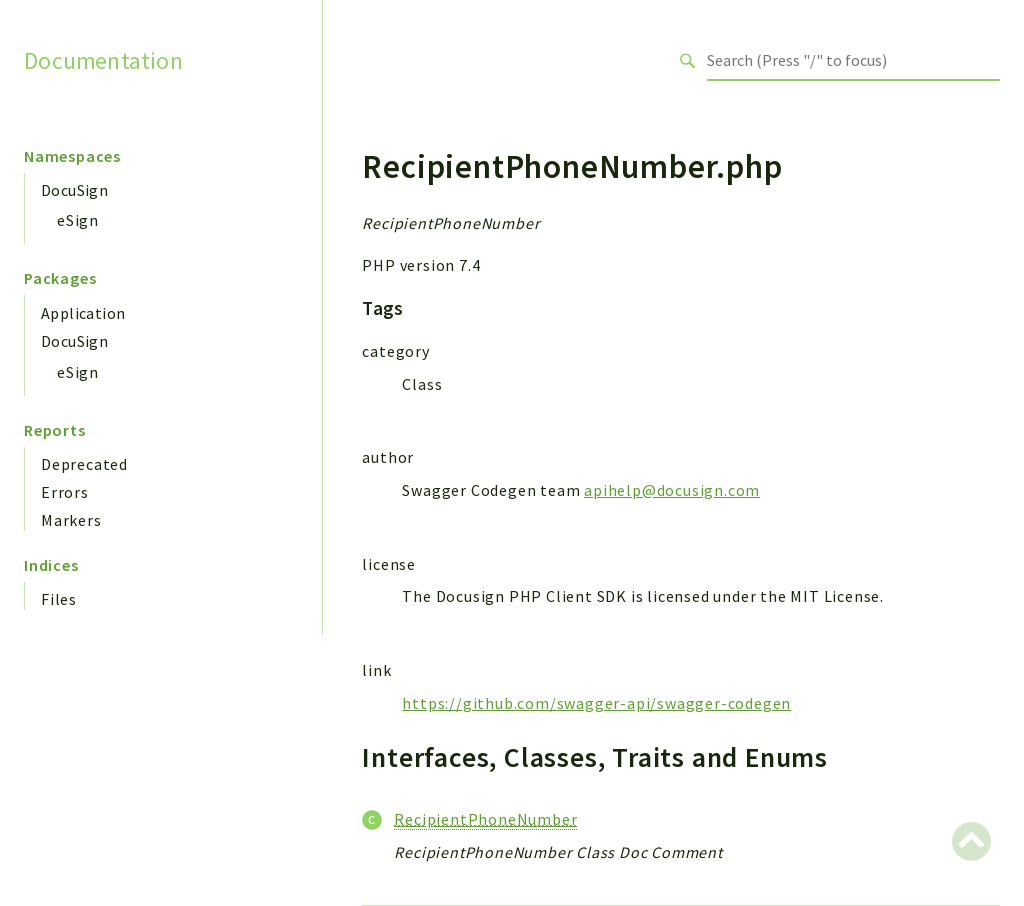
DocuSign (74, 190)
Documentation (103, 60)
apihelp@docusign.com (672, 490)
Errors (65, 492)
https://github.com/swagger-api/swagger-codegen (596, 703)
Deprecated (84, 464)
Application (83, 313)
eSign (78, 220)
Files (59, 599)
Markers (71, 520)
